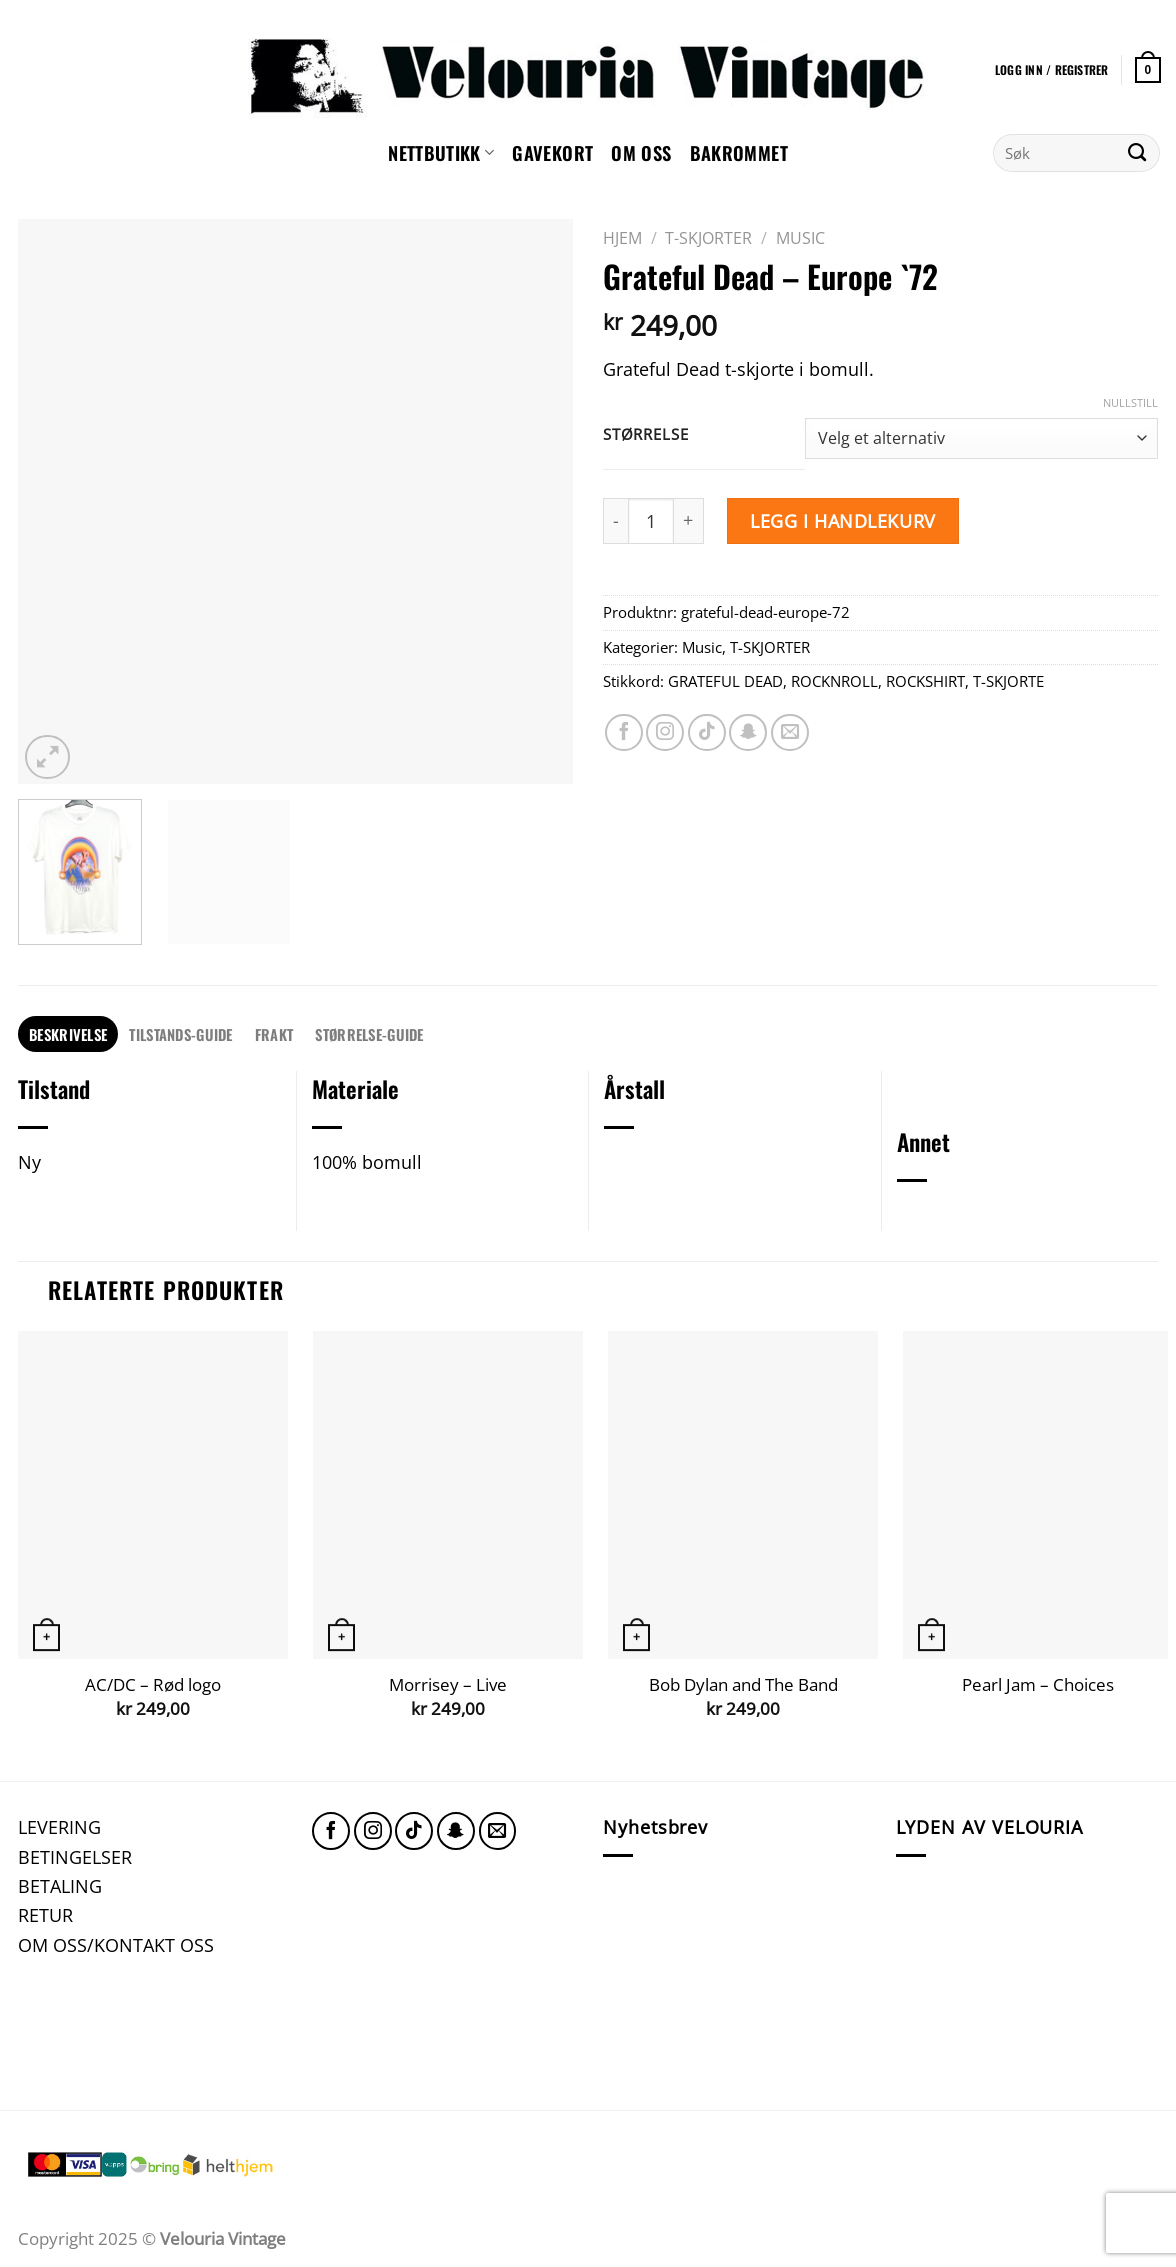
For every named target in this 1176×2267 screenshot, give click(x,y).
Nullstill (1130, 403)
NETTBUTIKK (441, 152)
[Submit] (1137, 153)
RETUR (45, 1914)
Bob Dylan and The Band (743, 1685)
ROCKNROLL (834, 681)
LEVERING (59, 1826)
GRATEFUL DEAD (725, 681)
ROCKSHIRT (925, 681)
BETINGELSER (75, 1856)
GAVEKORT (552, 152)
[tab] (68, 1034)
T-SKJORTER (708, 238)
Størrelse (645, 435)
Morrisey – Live (448, 1685)
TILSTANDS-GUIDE (180, 1034)
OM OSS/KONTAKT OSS (116, 1944)
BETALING (60, 1885)
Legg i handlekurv (842, 520)
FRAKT (274, 1034)
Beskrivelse (68, 1034)
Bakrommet (739, 152)
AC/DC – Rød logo (153, 1685)
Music (800, 238)
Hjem (622, 238)
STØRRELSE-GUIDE (369, 1034)
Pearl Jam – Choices (1038, 1685)
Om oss (641, 152)
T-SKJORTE (1008, 681)
